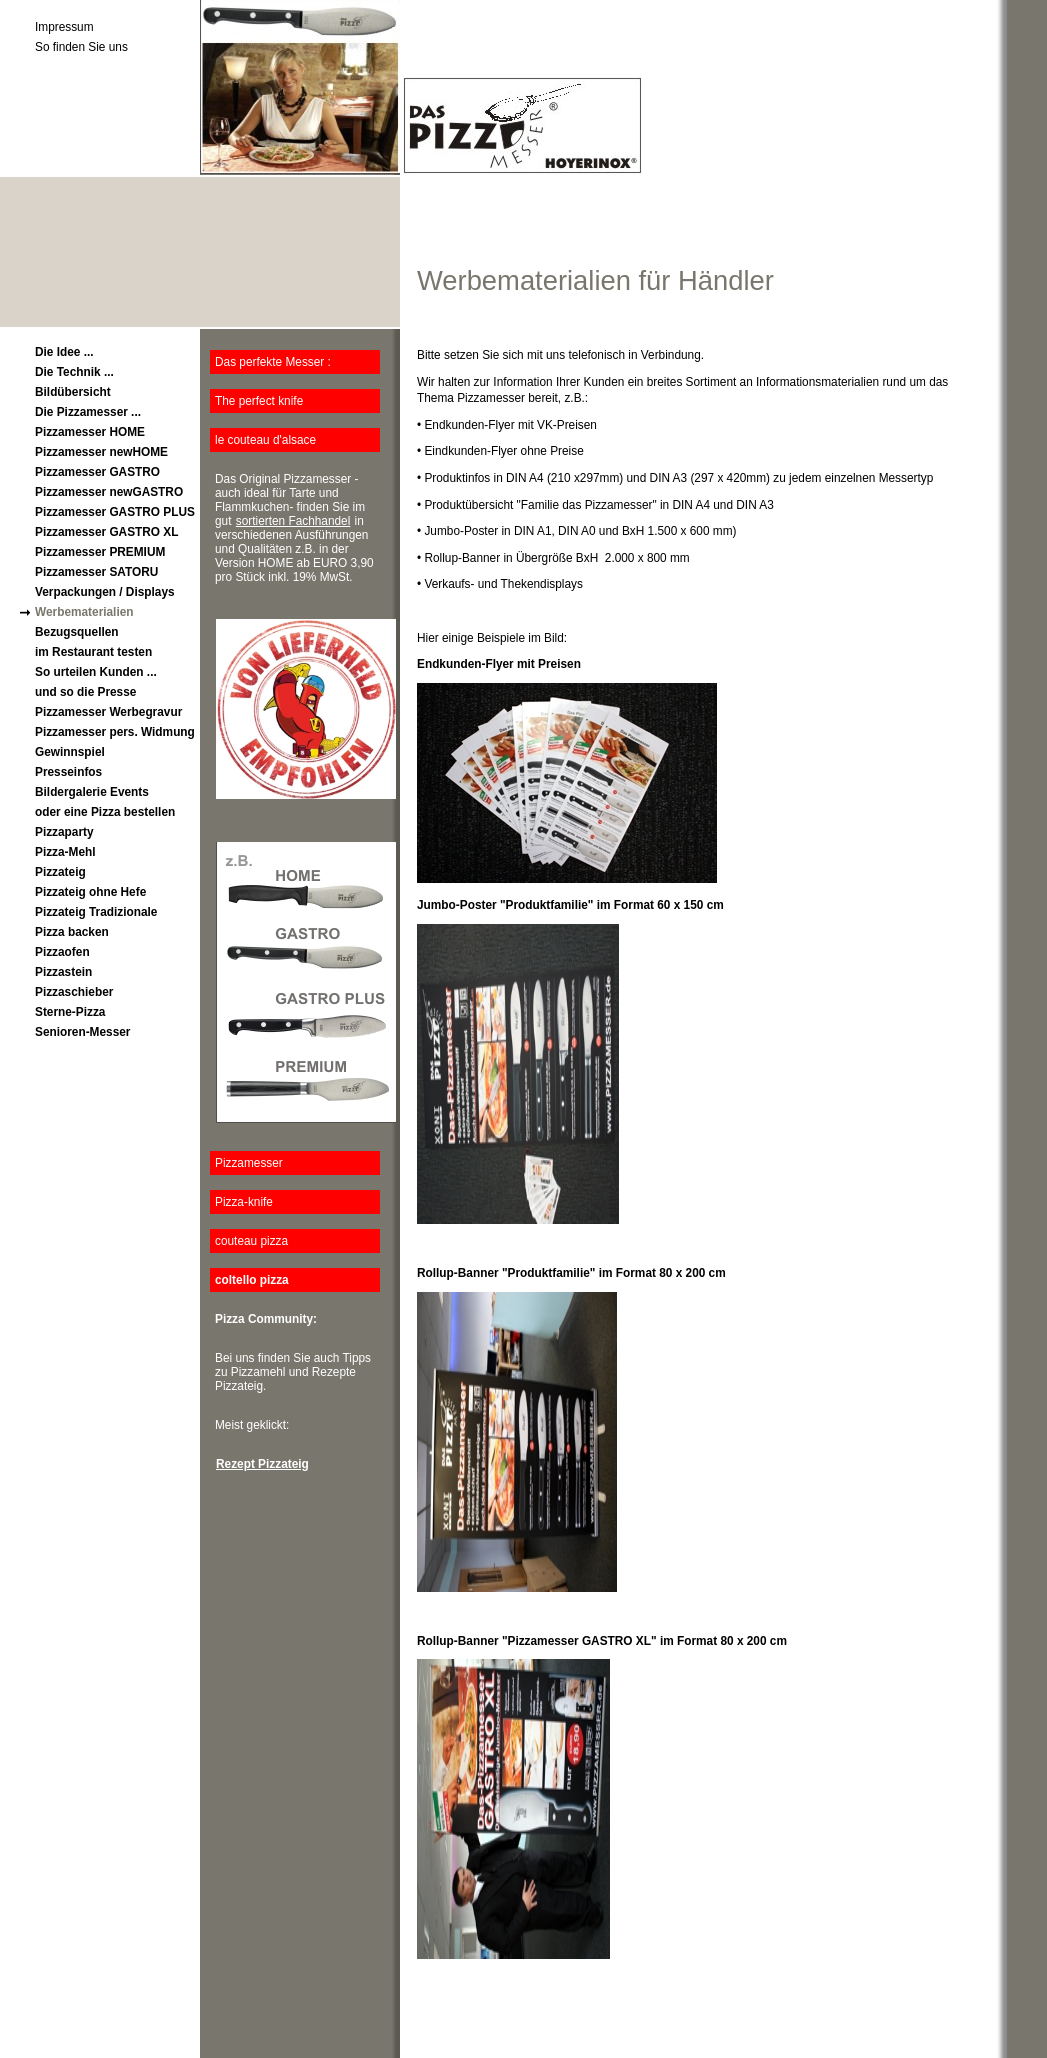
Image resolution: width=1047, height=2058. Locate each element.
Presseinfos (68, 772)
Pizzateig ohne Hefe (90, 892)
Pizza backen (72, 932)
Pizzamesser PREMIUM (100, 552)
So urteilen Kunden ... (96, 672)
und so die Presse (85, 692)
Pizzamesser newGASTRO (109, 492)
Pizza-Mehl (65, 852)
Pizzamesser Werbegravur (108, 712)
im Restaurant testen (93, 652)
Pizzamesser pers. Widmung (115, 732)
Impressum (64, 27)
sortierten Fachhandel (293, 521)
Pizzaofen (62, 952)
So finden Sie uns (81, 47)
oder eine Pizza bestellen (105, 812)
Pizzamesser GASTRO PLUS (115, 512)
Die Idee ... (64, 352)
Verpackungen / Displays (105, 592)
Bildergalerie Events (92, 792)
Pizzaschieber (74, 992)
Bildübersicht (73, 392)
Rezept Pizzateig (262, 1464)
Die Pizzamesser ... (88, 412)
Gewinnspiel (70, 752)
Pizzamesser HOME (90, 432)
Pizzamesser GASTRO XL (107, 532)
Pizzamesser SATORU (96, 572)
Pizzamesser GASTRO (97, 472)
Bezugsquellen (77, 632)
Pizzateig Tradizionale (96, 912)
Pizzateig (60, 872)
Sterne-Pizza (70, 1012)
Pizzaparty (64, 832)
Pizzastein (63, 972)
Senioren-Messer (82, 1032)
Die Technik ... (74, 372)
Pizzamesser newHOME (101, 452)
